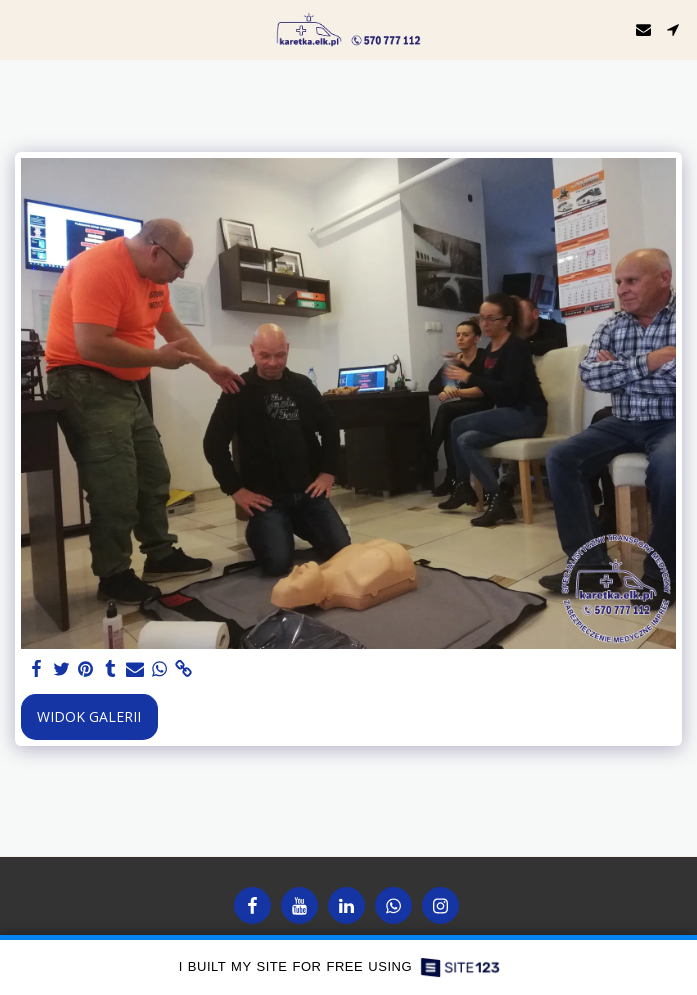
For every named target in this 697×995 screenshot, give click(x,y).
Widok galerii (89, 716)
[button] (22, 28)
